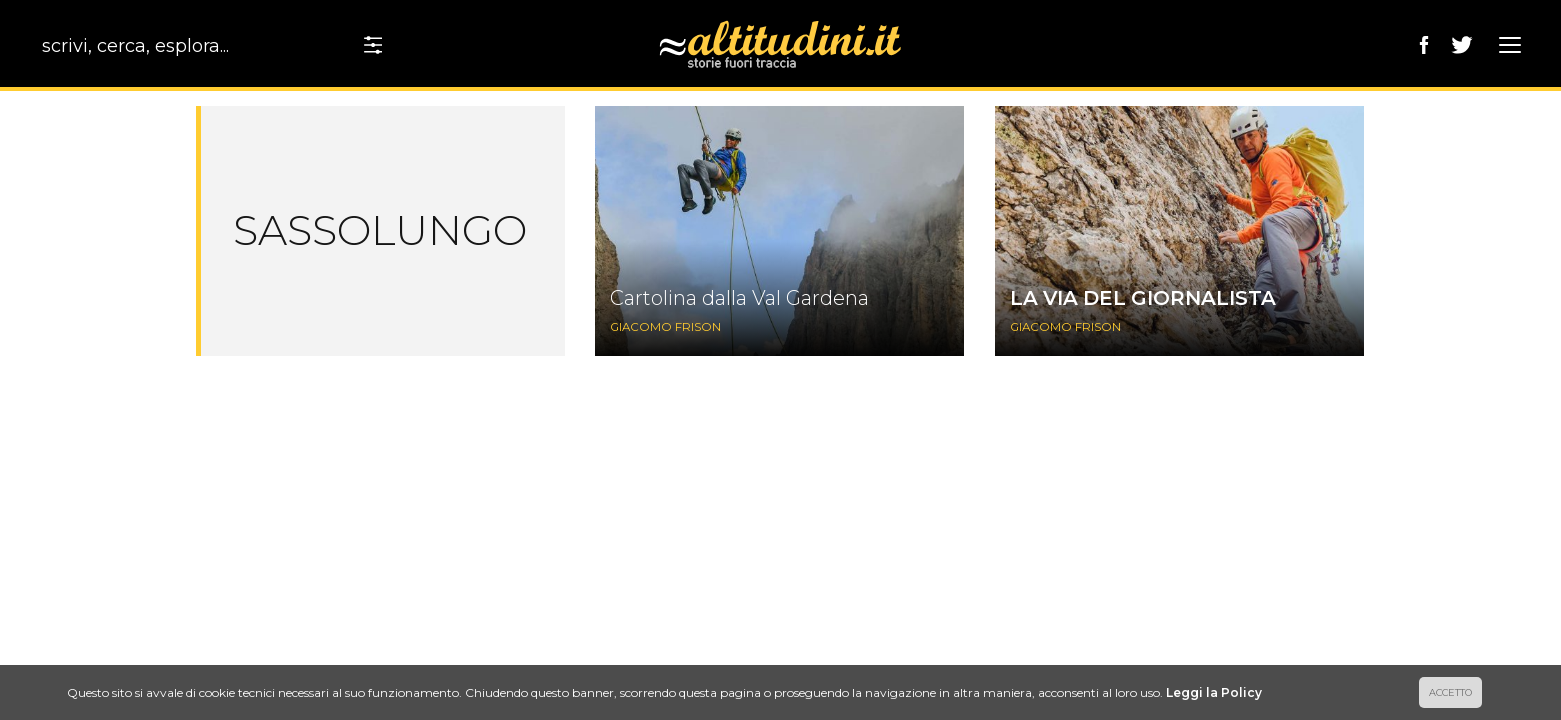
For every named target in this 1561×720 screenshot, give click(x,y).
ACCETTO (1450, 692)
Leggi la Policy (1214, 692)
